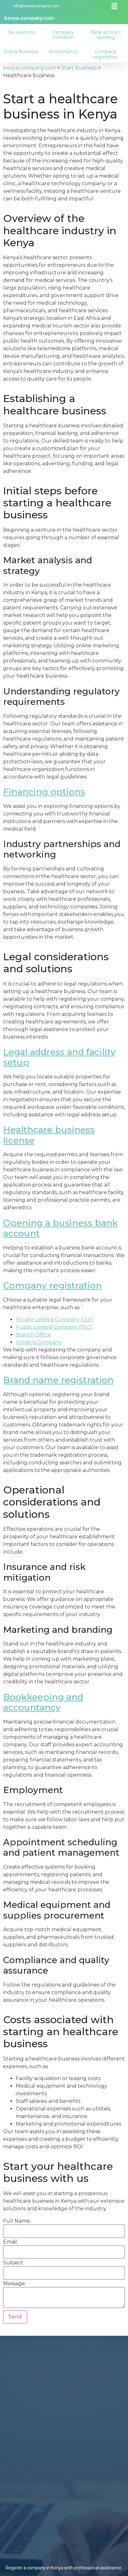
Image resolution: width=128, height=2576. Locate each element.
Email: (10, 2241)
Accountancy (63, 51)
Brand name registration (58, 1380)
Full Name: (17, 2221)
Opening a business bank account (60, 1228)
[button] (114, 6)
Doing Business (21, 51)
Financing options (44, 791)
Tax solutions (21, 32)
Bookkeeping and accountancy (43, 1702)
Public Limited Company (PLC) (54, 1327)
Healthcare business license (48, 1135)
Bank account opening (105, 34)
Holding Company (39, 1342)
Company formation (63, 34)
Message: (14, 2283)
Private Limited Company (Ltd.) (55, 1319)
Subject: (13, 2262)
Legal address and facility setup (59, 1057)
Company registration (105, 54)
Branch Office (33, 1335)
